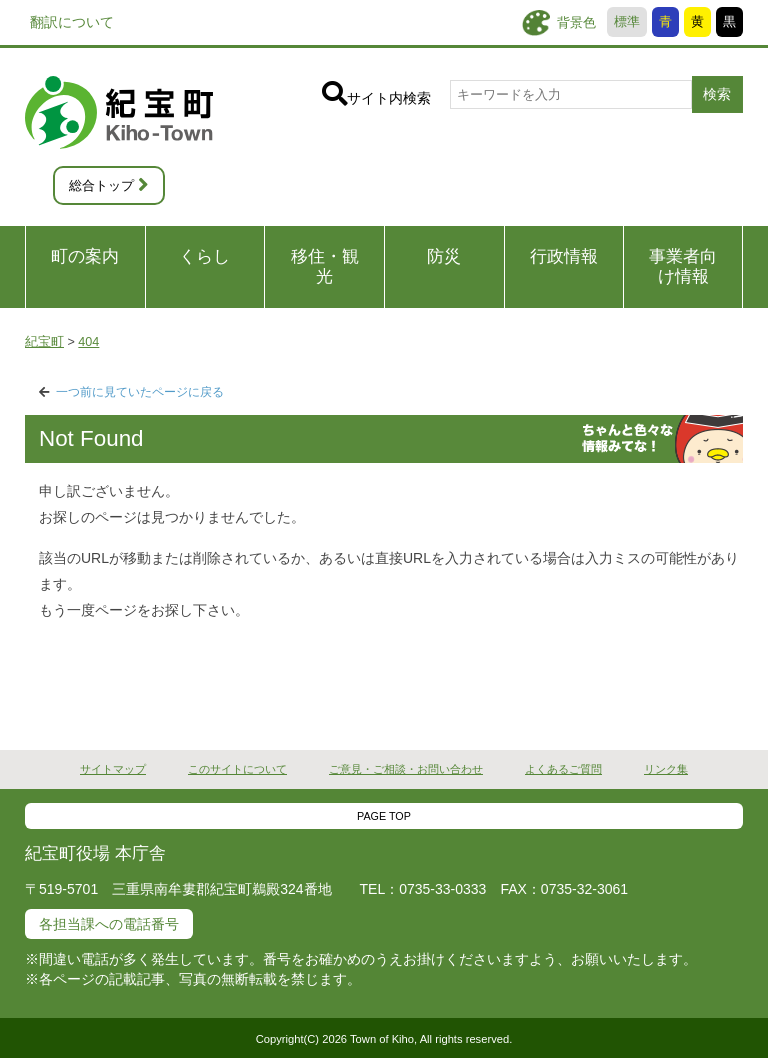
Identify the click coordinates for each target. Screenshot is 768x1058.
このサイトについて (237, 769)
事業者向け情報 (683, 266)
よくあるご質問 (563, 769)
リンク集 (666, 769)
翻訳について (72, 22)
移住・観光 (325, 266)
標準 (627, 22)
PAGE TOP (384, 816)
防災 (444, 256)
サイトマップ (113, 769)
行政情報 (564, 256)
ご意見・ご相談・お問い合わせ (406, 769)
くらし (204, 256)
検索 (717, 94)
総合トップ (101, 186)
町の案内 (85, 256)
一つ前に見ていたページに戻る (140, 392)
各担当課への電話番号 (109, 924)
